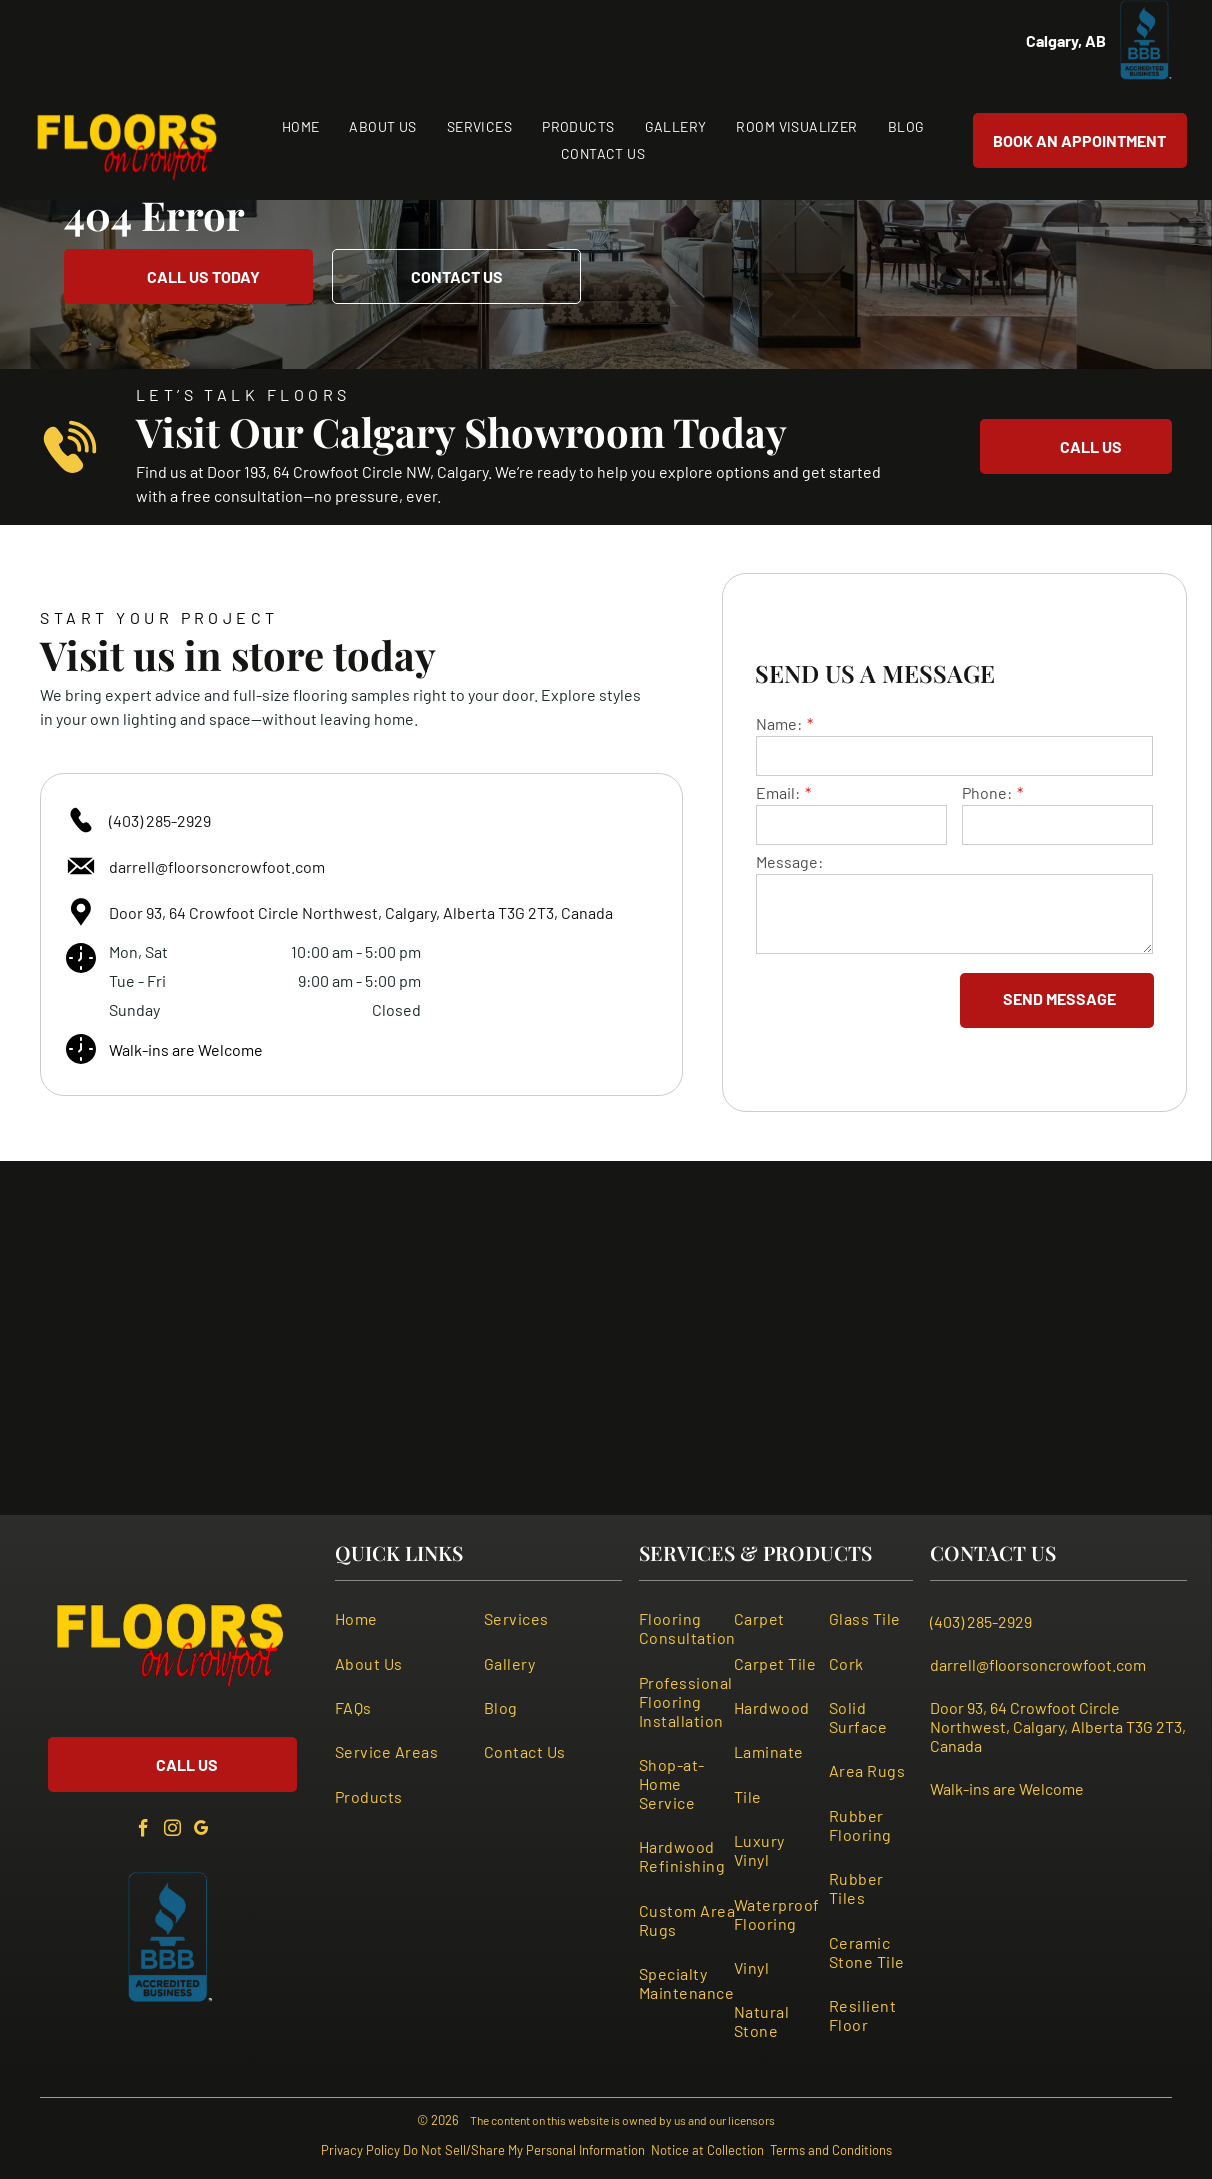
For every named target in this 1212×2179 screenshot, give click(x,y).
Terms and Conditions (831, 2150)
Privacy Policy (360, 2150)
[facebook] (143, 1831)
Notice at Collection (707, 2150)
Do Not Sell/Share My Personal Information (524, 2150)
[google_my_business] (201, 1831)
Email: (778, 792)
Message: (789, 861)
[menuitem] (301, 126)
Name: (779, 723)
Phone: (987, 792)
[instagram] (172, 1831)
